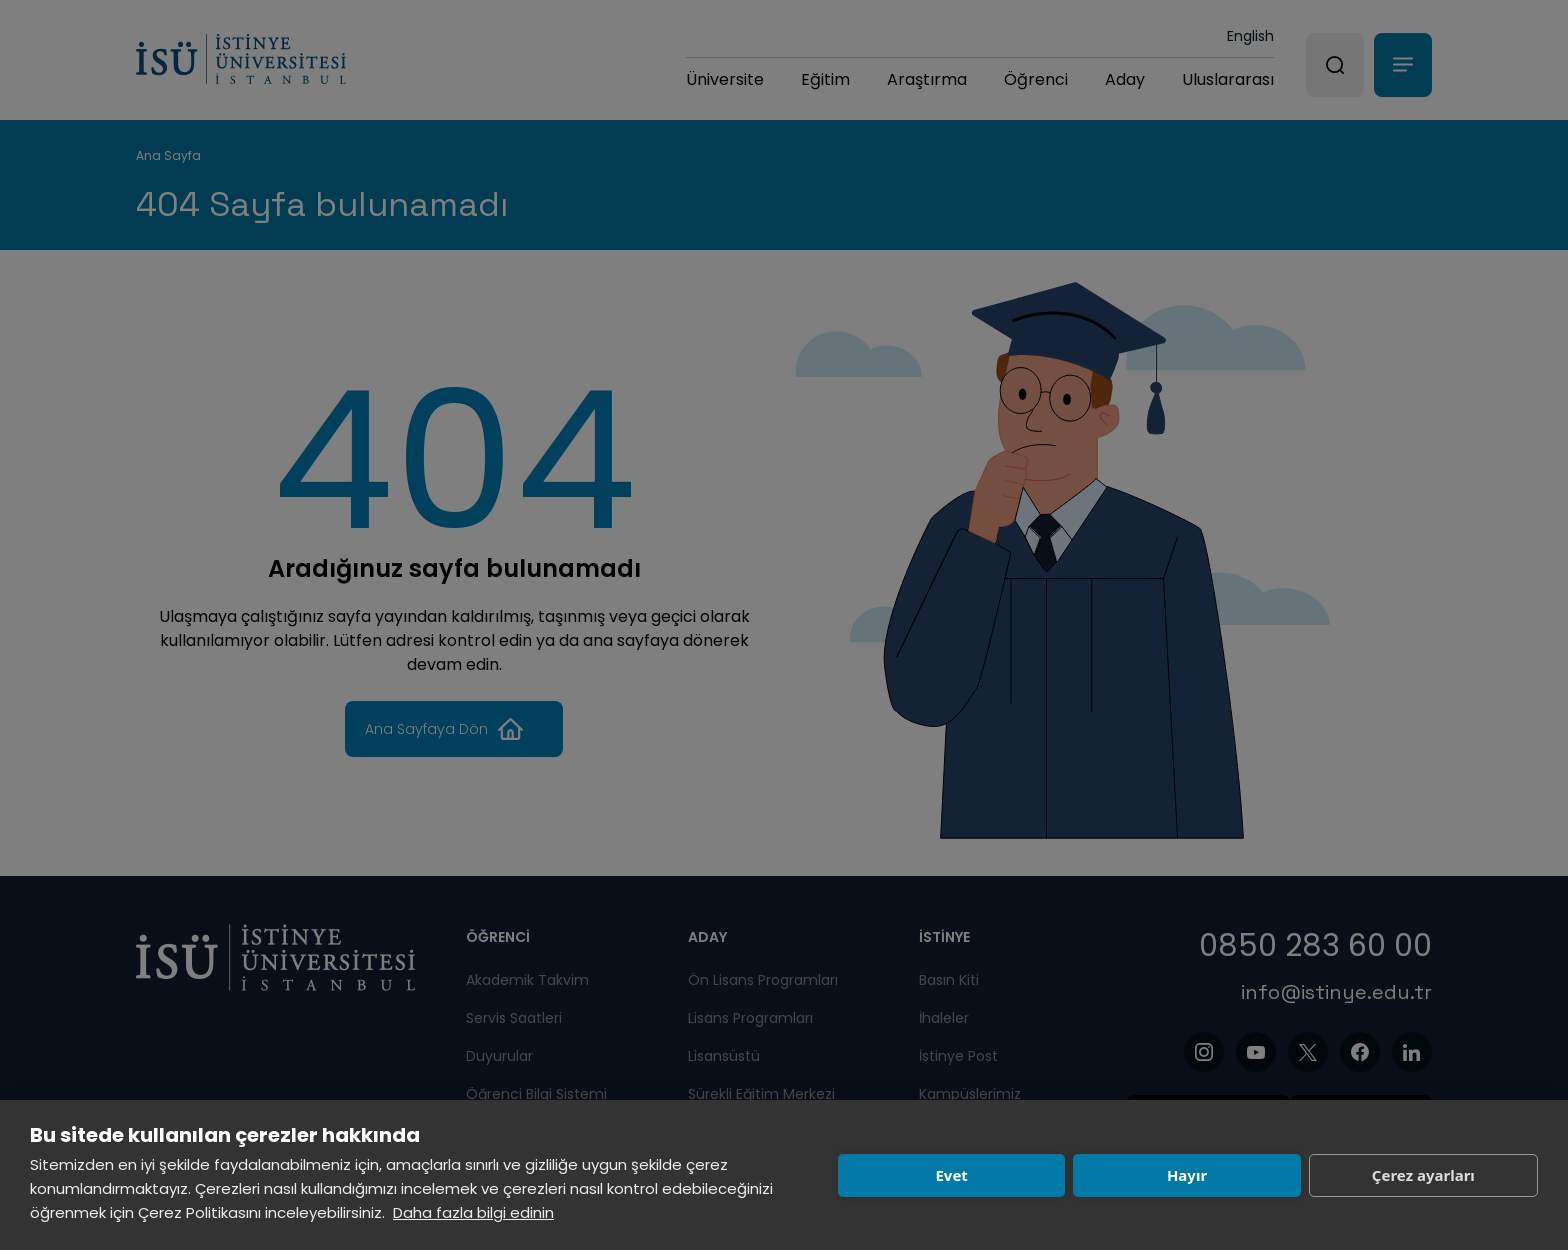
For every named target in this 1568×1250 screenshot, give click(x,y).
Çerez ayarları (1423, 1175)
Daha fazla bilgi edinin (473, 1212)
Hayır (1187, 1175)
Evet (951, 1175)
